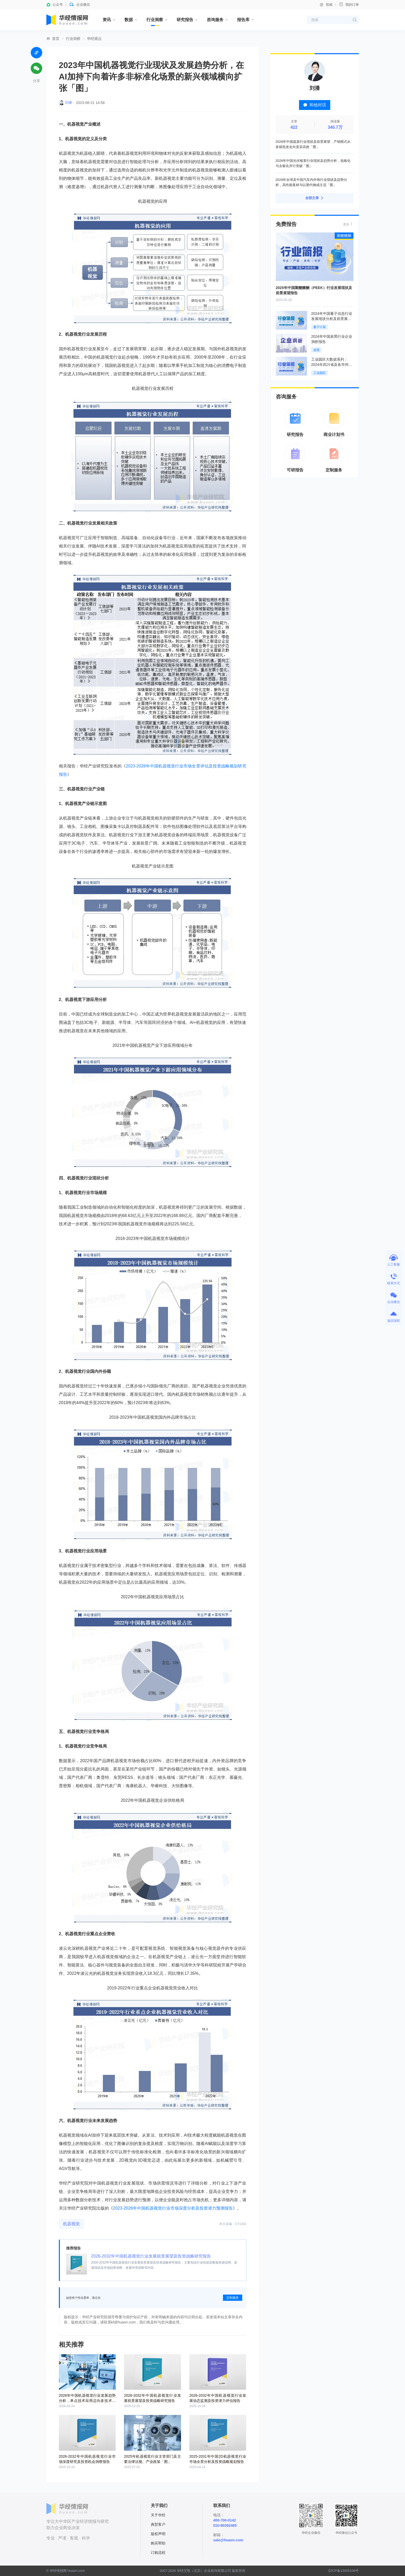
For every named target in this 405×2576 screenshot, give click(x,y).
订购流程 (158, 2552)
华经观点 (94, 38)
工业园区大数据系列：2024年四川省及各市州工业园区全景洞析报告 (331, 364)
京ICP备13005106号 (343, 2571)
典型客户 (158, 2524)
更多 (348, 224)
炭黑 (316, 350)
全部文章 (314, 198)
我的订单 (349, 4)
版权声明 (158, 2534)
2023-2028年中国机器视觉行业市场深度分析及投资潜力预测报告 (173, 2208)
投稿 (326, 5)
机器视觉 (71, 2224)
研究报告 (185, 19)
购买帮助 (158, 2543)
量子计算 (319, 327)
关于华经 (158, 2515)
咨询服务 (215, 19)
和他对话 (314, 105)
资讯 (107, 19)
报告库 (243, 19)
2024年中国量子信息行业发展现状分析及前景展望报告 (331, 318)
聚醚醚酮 (344, 235)
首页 (55, 38)
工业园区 (319, 373)
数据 (128, 19)
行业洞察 (154, 19)
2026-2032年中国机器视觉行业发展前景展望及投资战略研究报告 (151, 2256)
